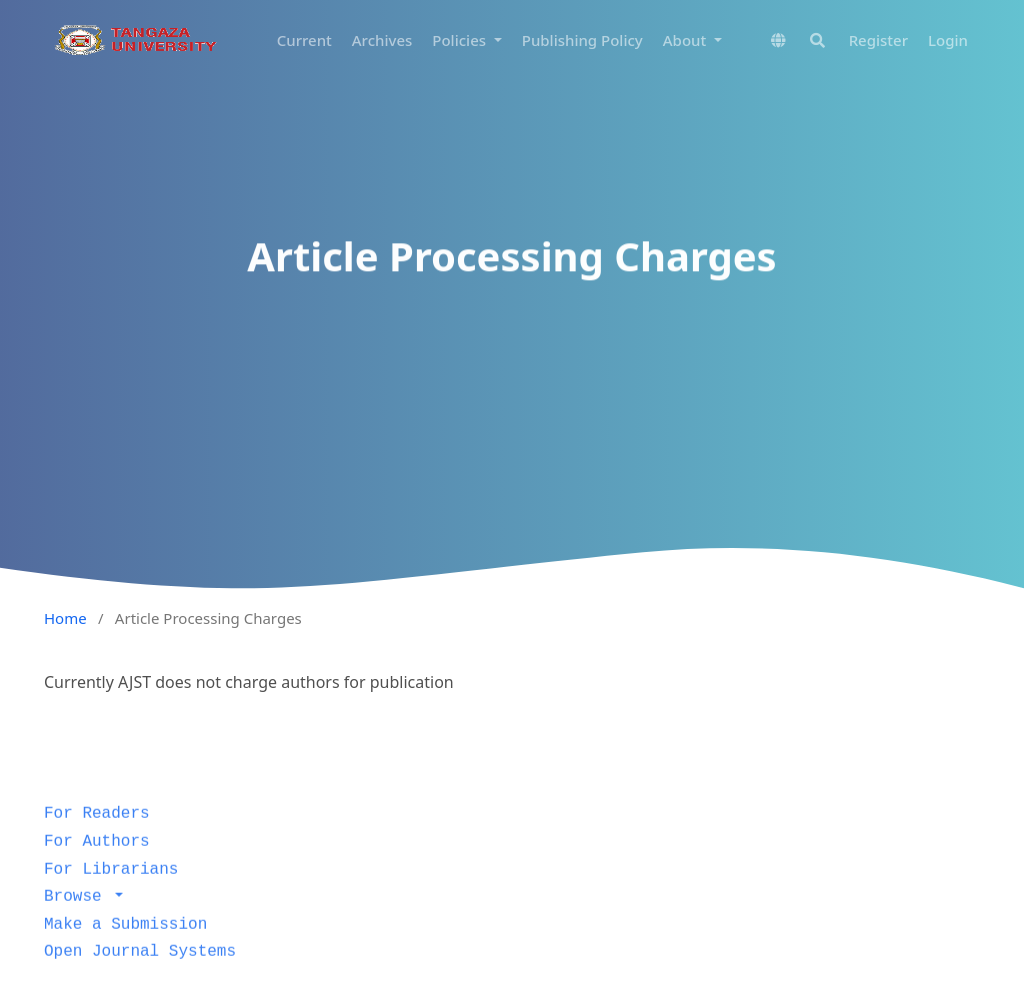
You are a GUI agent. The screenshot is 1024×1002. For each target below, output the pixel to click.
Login (948, 40)
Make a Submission (125, 941)
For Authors (97, 858)
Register (878, 40)
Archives (382, 40)
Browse (77, 913)
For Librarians (111, 886)
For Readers (97, 831)
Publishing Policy (582, 40)
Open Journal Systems (140, 969)
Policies (461, 40)
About (686, 40)
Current (304, 40)
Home (65, 618)
